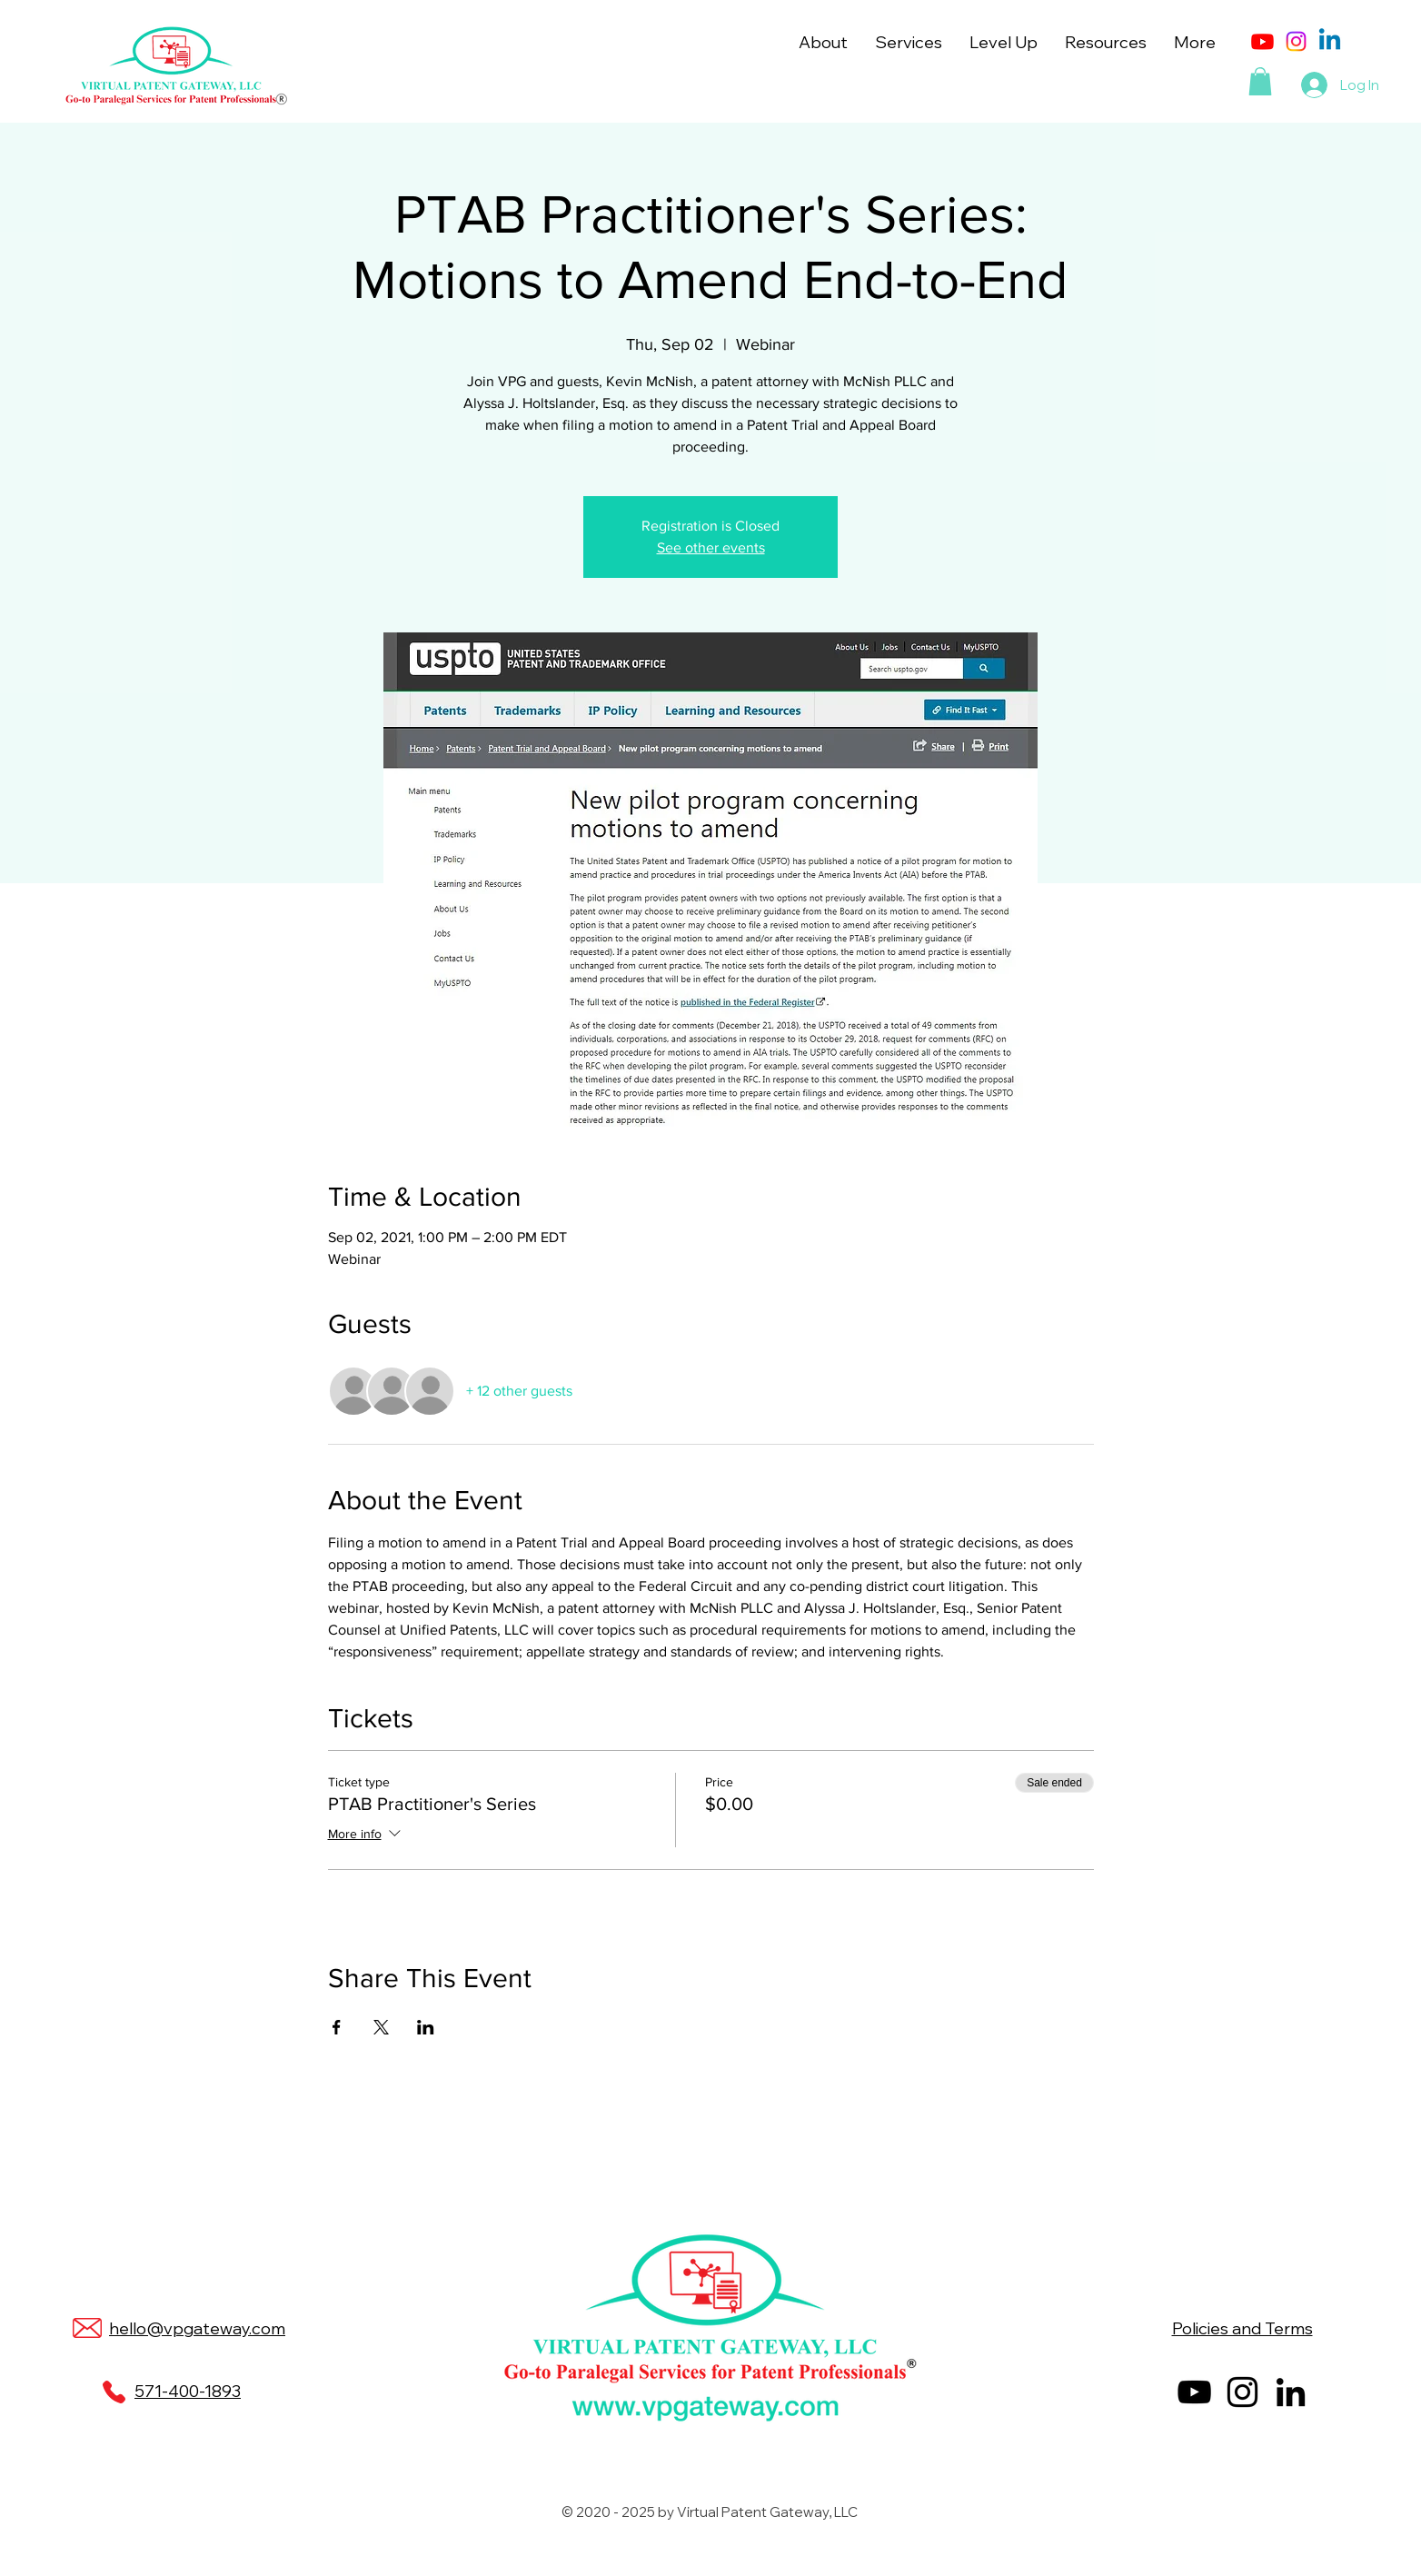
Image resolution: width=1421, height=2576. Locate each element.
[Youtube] (1262, 41)
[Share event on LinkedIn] (425, 2027)
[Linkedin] (1330, 41)
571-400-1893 (187, 2391)
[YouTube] (1194, 2392)
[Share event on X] (381, 2027)
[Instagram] (1296, 41)
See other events (711, 547)
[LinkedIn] (1290, 2392)
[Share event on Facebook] (336, 2027)
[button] (823, 42)
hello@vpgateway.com (197, 2328)
